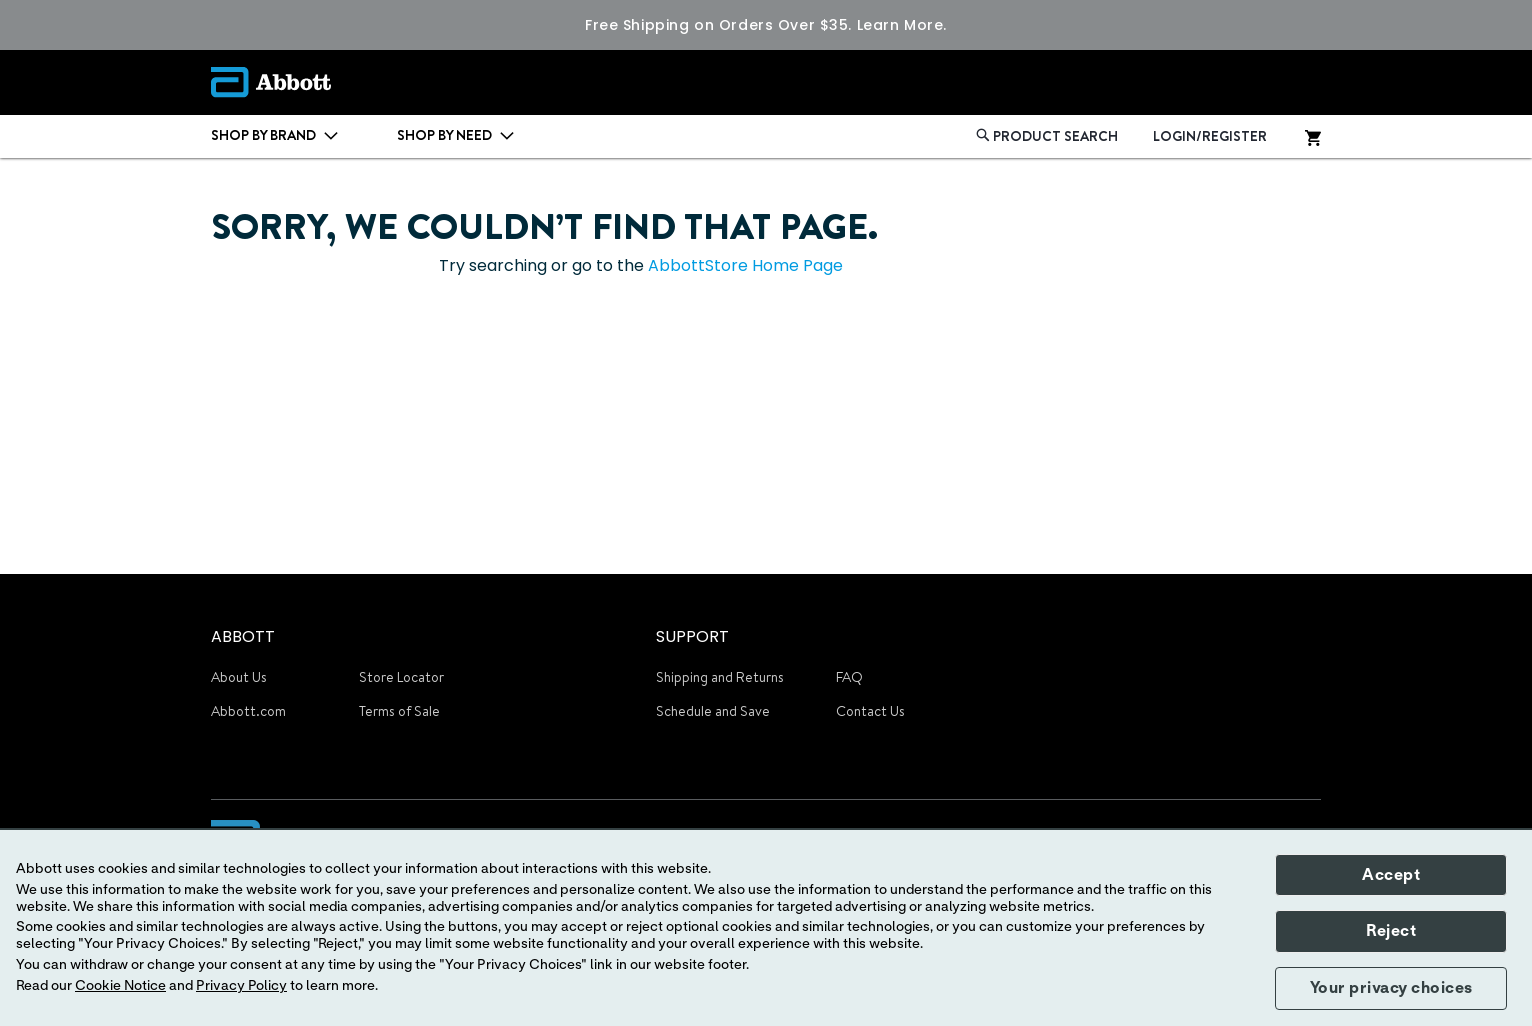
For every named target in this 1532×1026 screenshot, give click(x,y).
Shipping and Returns (720, 677)
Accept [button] (1391, 875)
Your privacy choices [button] (1391, 988)
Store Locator (401, 677)
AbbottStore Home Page (745, 265)
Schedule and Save (713, 711)
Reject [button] (1391, 931)
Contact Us (870, 711)
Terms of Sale (399, 711)
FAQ (849, 677)
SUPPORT (692, 636)
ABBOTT (243, 636)
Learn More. (902, 25)
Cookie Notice (120, 986)
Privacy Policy (241, 986)
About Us (239, 677)
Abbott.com (248, 711)
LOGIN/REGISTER (1210, 136)
